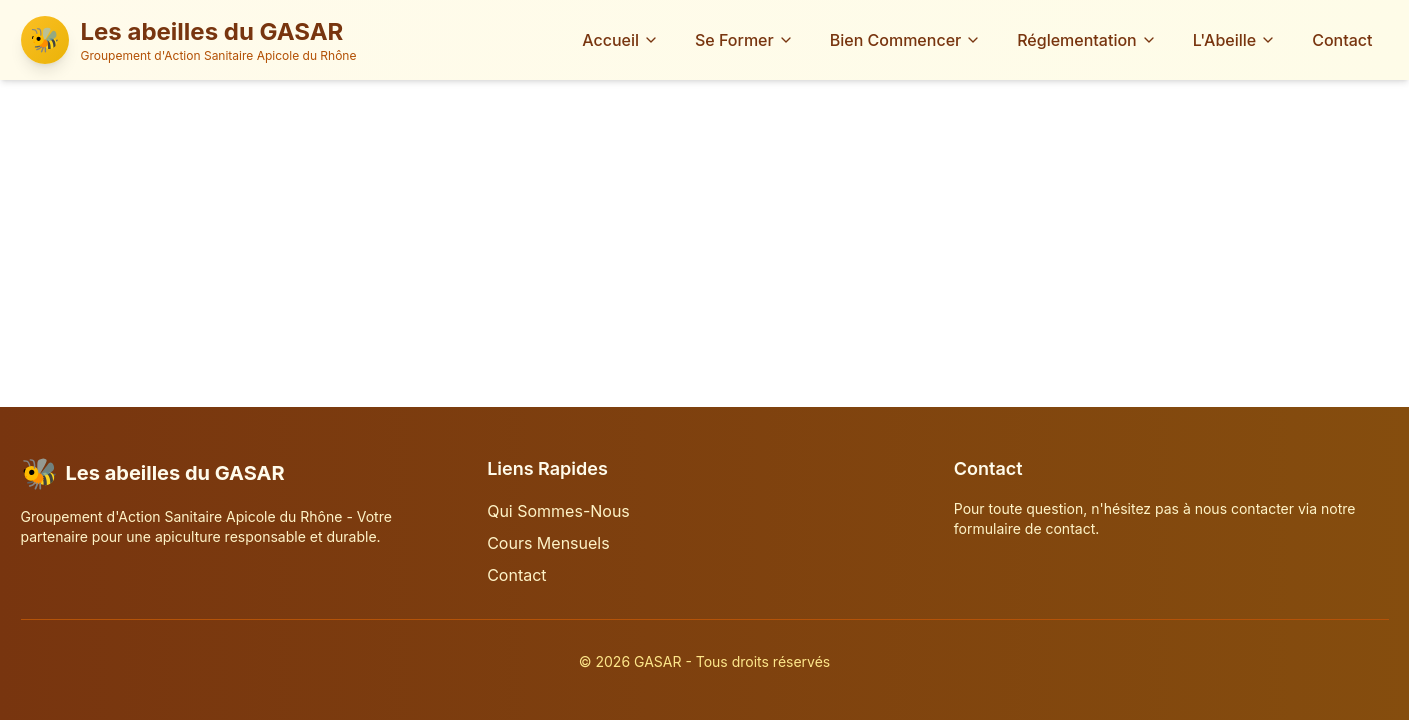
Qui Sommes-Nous (558, 511)
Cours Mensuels (548, 543)
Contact (1342, 40)
